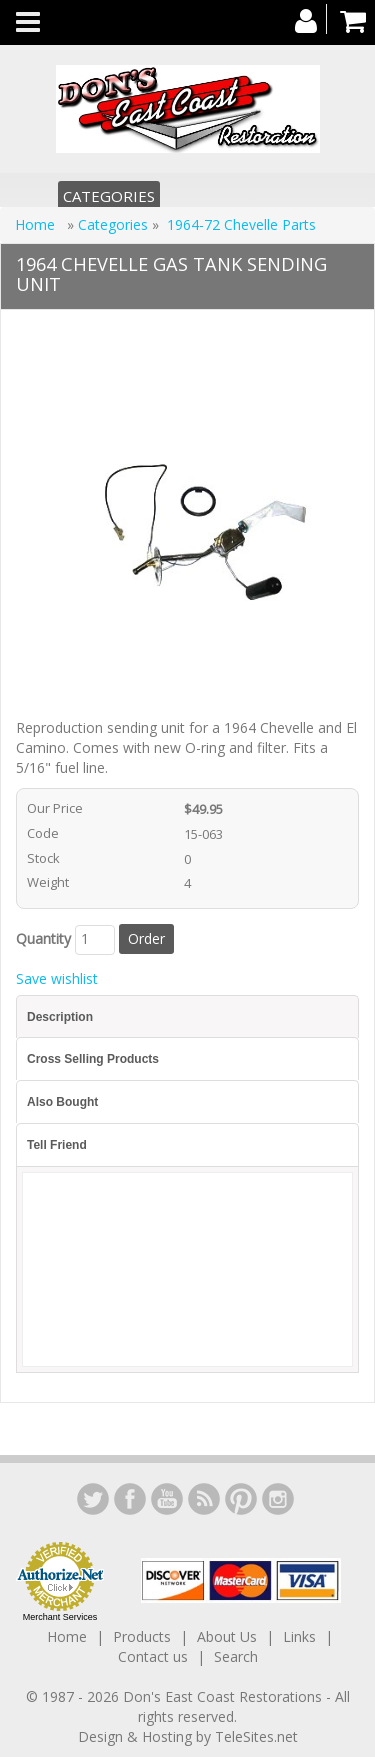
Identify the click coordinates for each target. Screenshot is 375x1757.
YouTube (167, 1499)
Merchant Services (60, 1617)
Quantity (43, 938)
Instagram (278, 1499)
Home (37, 224)
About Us (227, 1636)
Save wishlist (57, 978)
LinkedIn (93, 1499)
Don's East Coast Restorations (224, 1696)
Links (299, 1636)
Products (142, 1636)
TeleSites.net (256, 1736)
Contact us (153, 1656)
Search (236, 1656)
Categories (109, 196)
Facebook (130, 1499)
